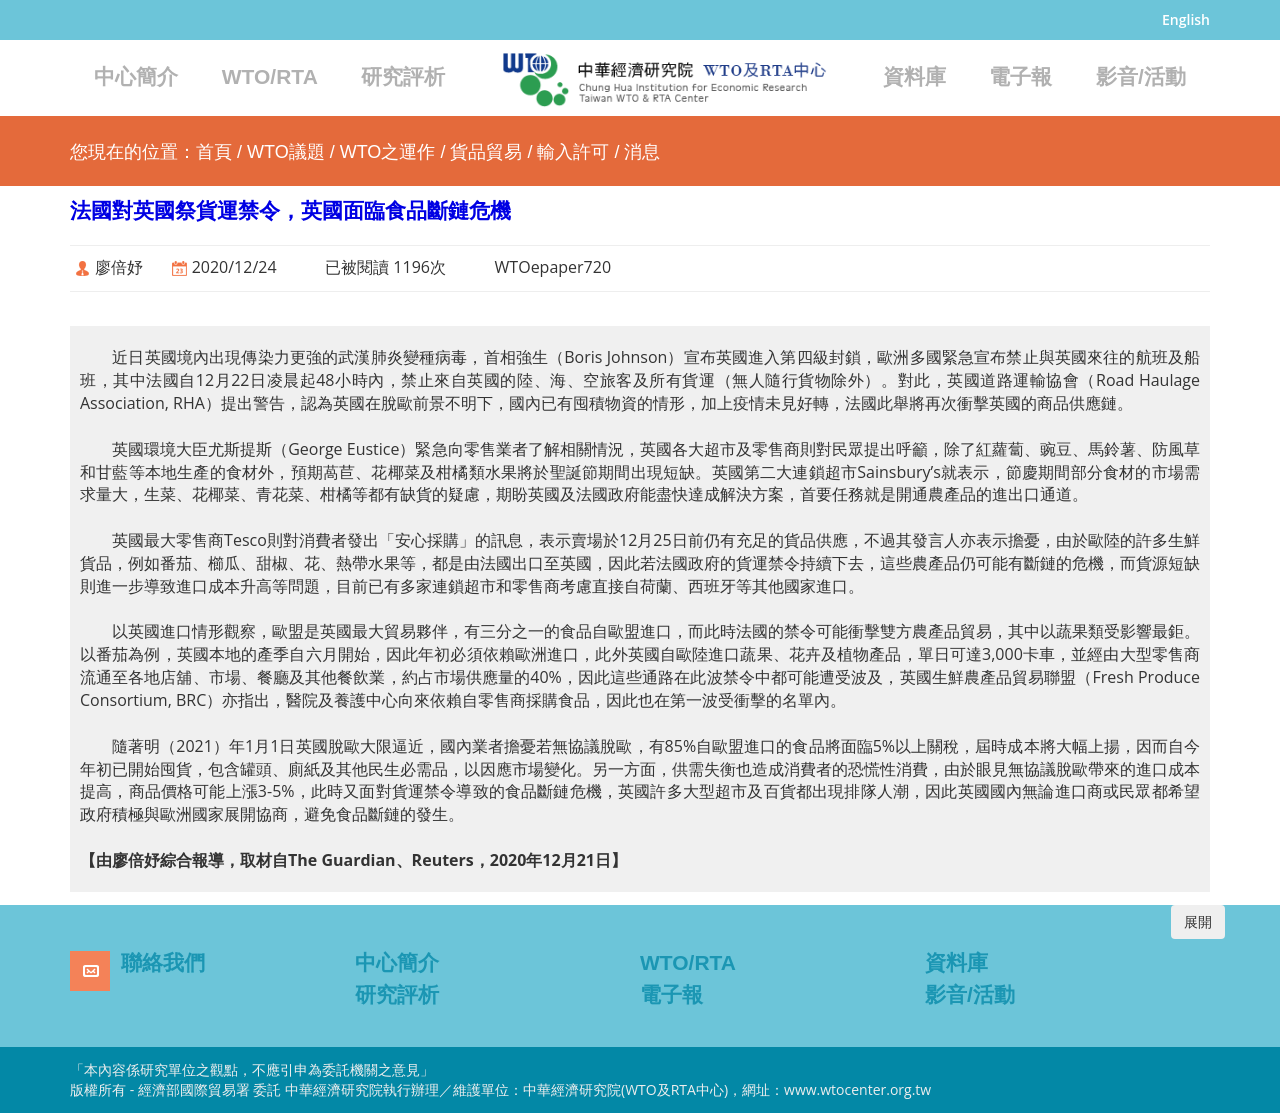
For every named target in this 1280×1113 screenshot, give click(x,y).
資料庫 (914, 76)
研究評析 (403, 76)
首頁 (214, 152)
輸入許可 (573, 152)
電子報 (1020, 76)
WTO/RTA (270, 76)
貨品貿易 (486, 152)
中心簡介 (136, 76)
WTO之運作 (388, 152)
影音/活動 (1141, 76)
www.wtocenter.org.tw (857, 1089)
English (1186, 19)
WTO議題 (286, 152)
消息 (642, 152)
